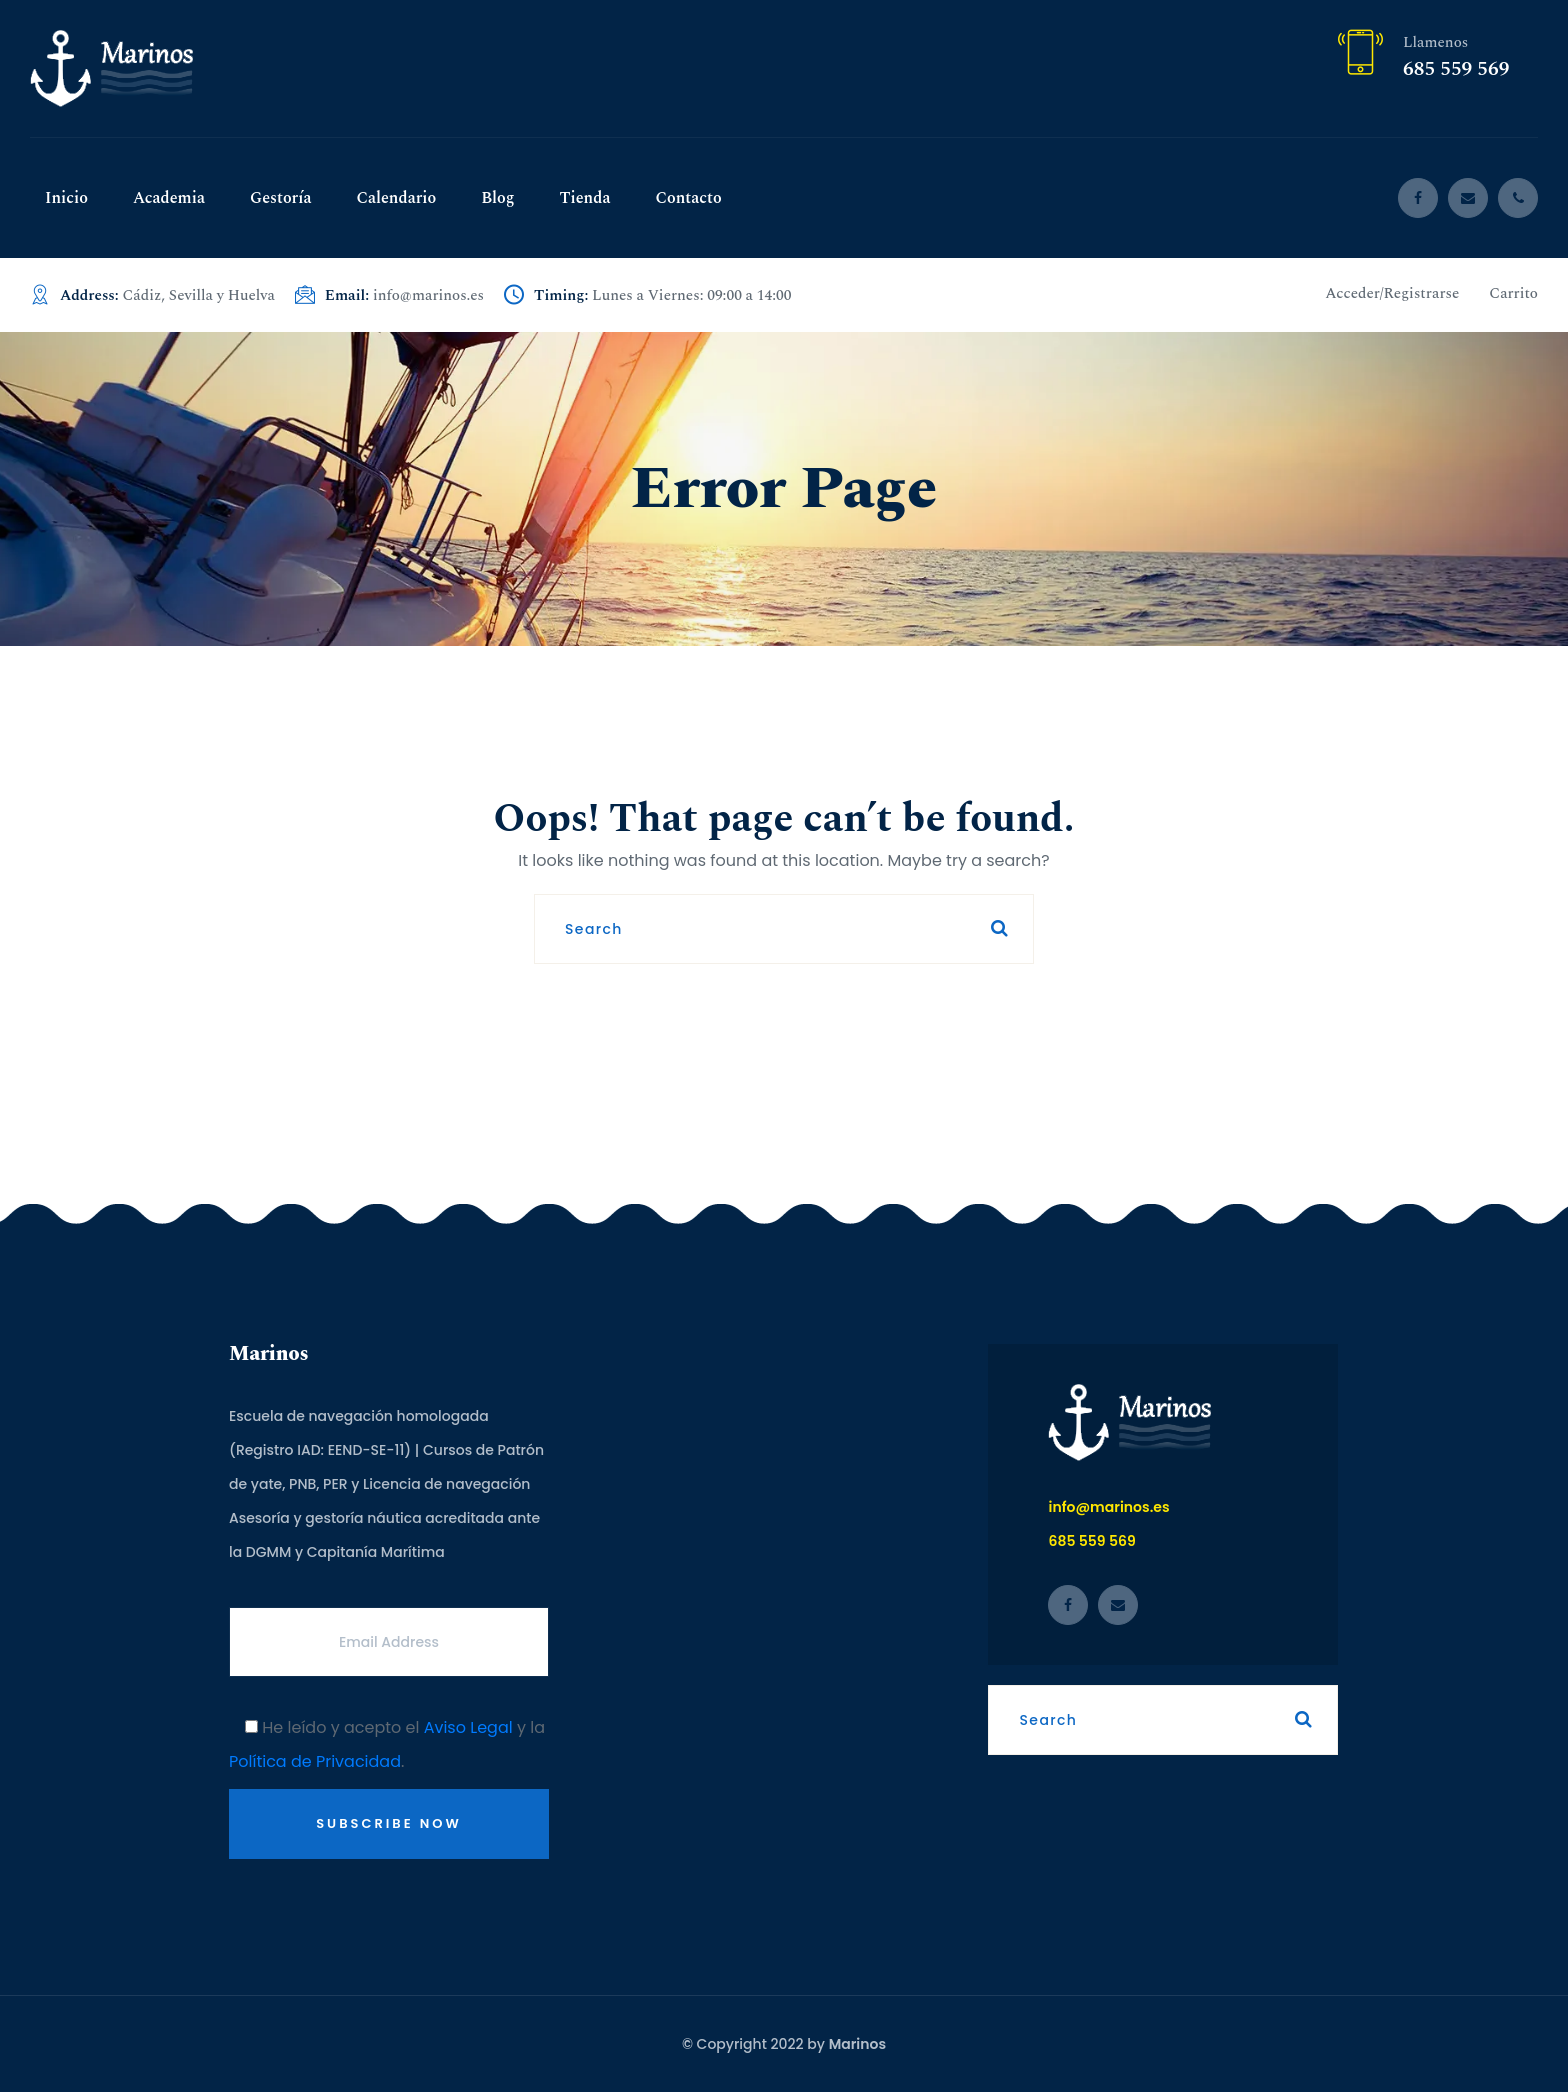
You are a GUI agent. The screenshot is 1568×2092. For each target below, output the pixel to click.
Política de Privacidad (315, 1761)
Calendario (396, 198)
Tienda (585, 198)
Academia (169, 198)
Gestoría (281, 198)
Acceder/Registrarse (1392, 293)
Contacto (688, 198)
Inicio (66, 198)
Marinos (857, 2044)
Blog (497, 198)
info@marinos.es (428, 295)
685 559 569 (1456, 69)
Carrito (1513, 293)
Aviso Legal (468, 1727)
